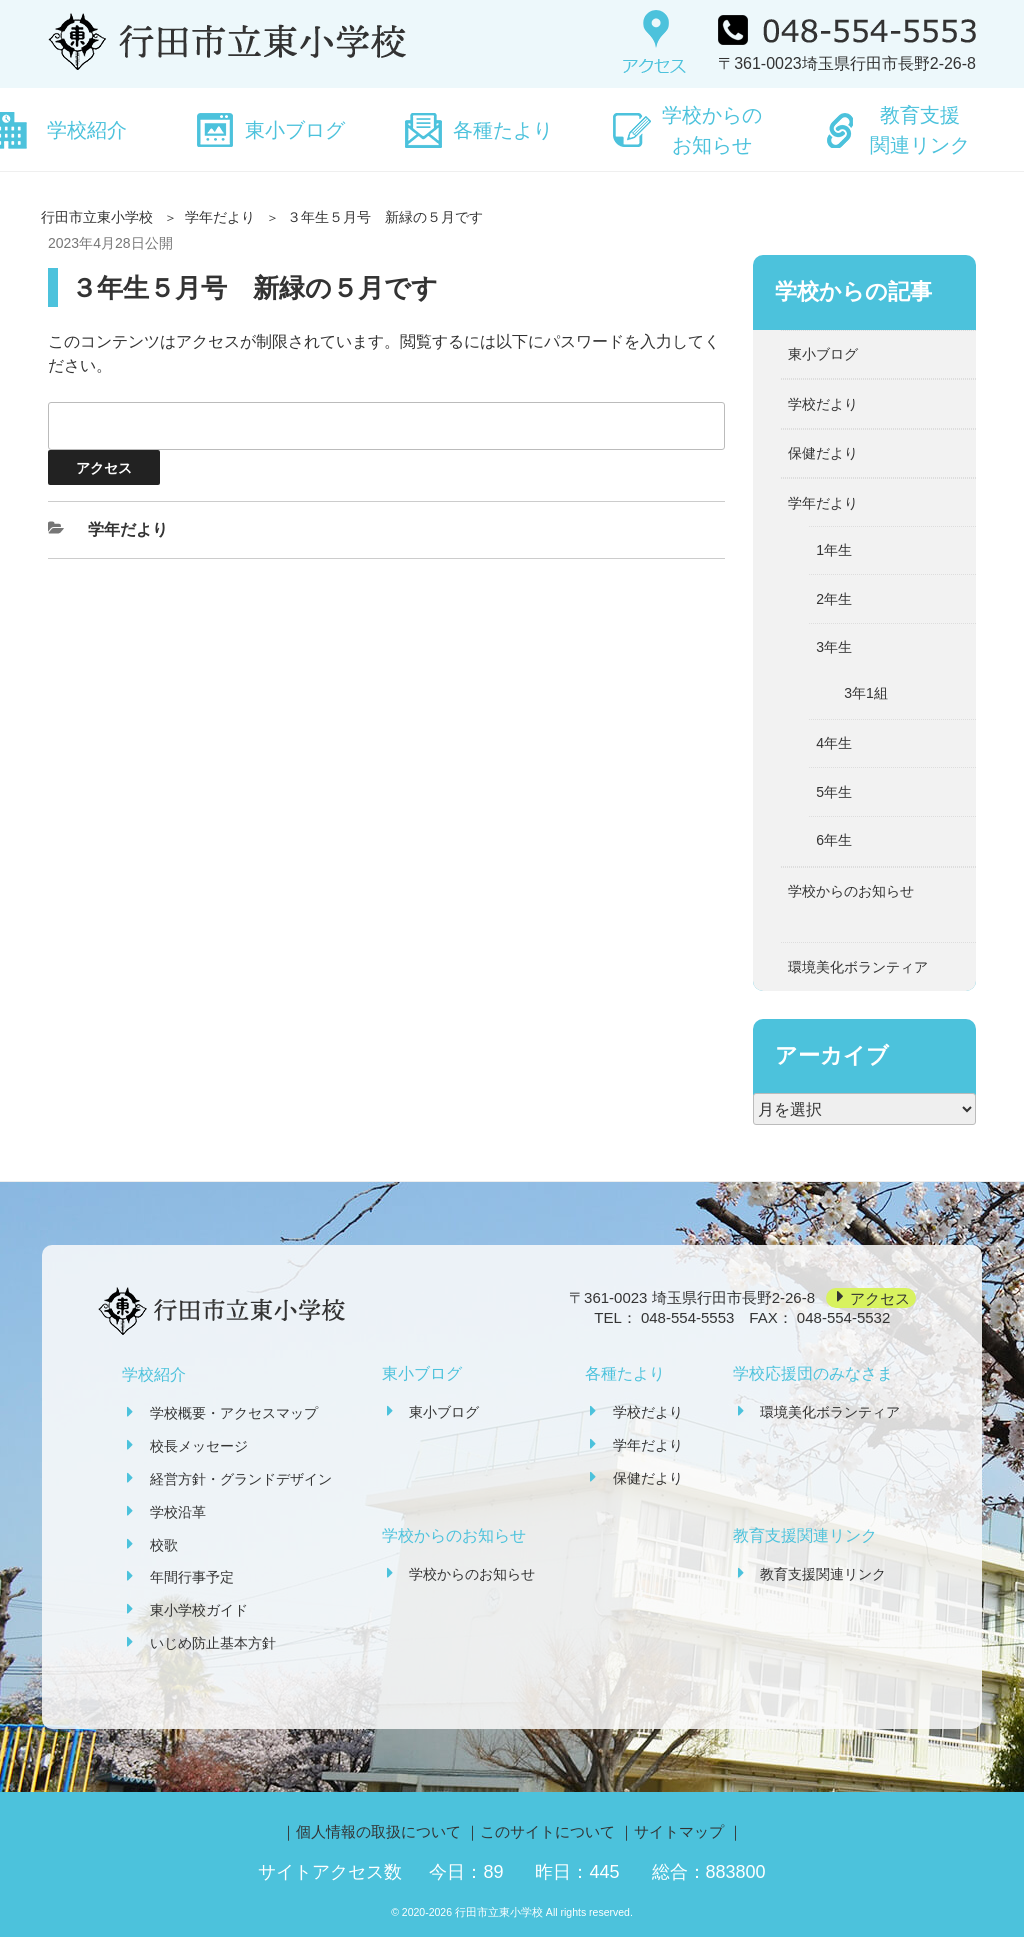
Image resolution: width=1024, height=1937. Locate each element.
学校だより (823, 404)
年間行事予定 (192, 1577)
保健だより (823, 453)
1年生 (834, 550)
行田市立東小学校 (97, 217)
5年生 (834, 792)
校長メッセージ (199, 1446)
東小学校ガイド (199, 1610)
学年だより (220, 217)
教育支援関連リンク (920, 130)
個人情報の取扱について (378, 1831)
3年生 (834, 647)
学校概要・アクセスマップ (234, 1413)
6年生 (834, 840)
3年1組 (866, 693)
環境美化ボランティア (858, 967)
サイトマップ (679, 1831)
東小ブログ (295, 130)
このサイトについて (547, 1831)
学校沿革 (178, 1512)
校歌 (164, 1545)
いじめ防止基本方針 (213, 1643)
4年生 (834, 743)
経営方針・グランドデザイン (241, 1479)
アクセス (880, 1297)
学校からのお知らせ (712, 130)
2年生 (834, 599)
